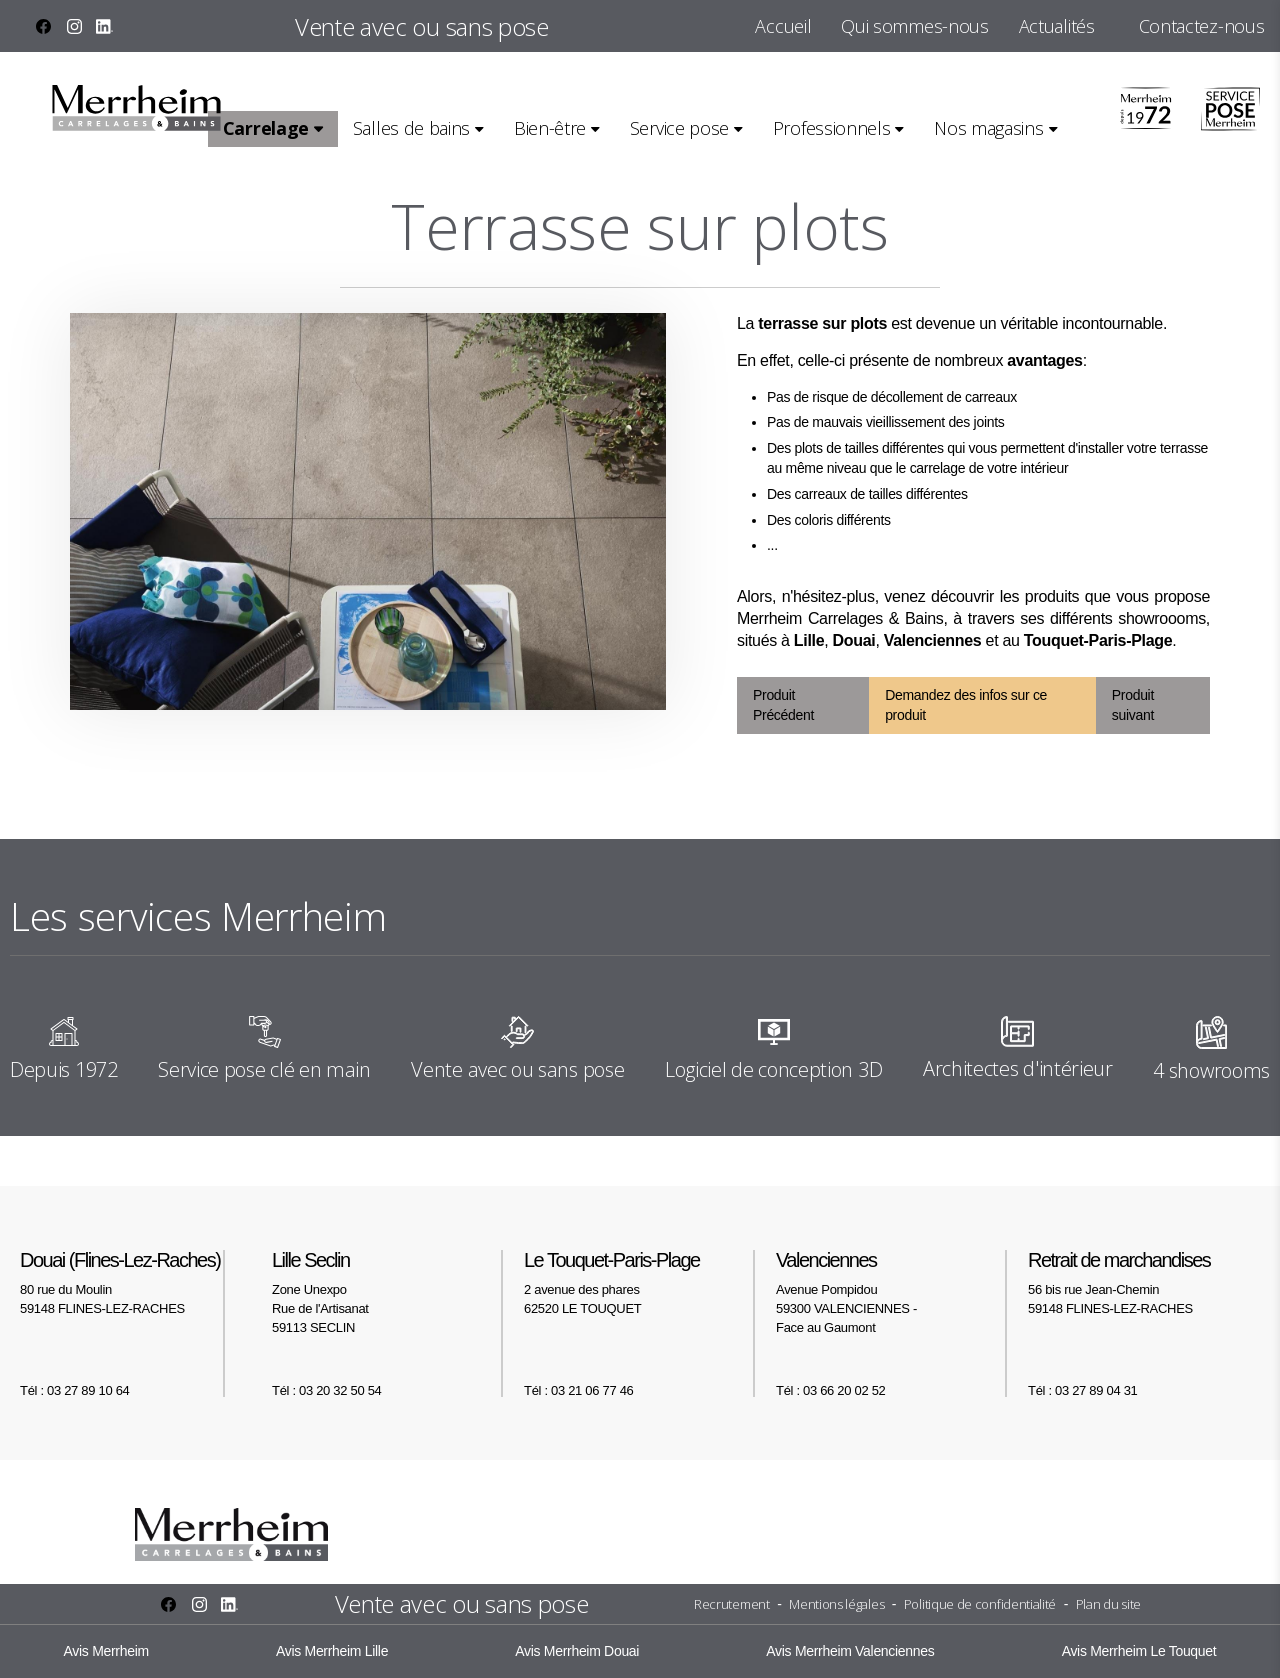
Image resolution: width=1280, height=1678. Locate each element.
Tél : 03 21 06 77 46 (578, 1390)
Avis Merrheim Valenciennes (850, 1651)
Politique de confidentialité (980, 1604)
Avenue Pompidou (892, 1292)
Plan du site (1108, 1604)
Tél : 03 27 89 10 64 (74, 1390)
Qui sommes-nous (914, 26)
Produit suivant (1133, 705)
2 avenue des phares (640, 1282)
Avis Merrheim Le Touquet (1139, 1651)
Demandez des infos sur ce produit (966, 705)
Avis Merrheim (106, 1651)
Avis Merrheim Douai (577, 1651)
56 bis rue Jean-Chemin (1144, 1282)
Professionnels (832, 128)
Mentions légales (836, 1604)
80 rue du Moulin (136, 1282)
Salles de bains (411, 128)
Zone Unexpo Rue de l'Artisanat (388, 1292)
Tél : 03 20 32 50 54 (326, 1390)
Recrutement (732, 1604)
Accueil (783, 26)
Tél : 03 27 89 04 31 (1082, 1390)
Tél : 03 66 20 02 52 (830, 1390)
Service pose (679, 128)
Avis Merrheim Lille (332, 1651)
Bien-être (550, 128)
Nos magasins (988, 128)
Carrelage (266, 128)
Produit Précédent (783, 705)
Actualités (1057, 26)
